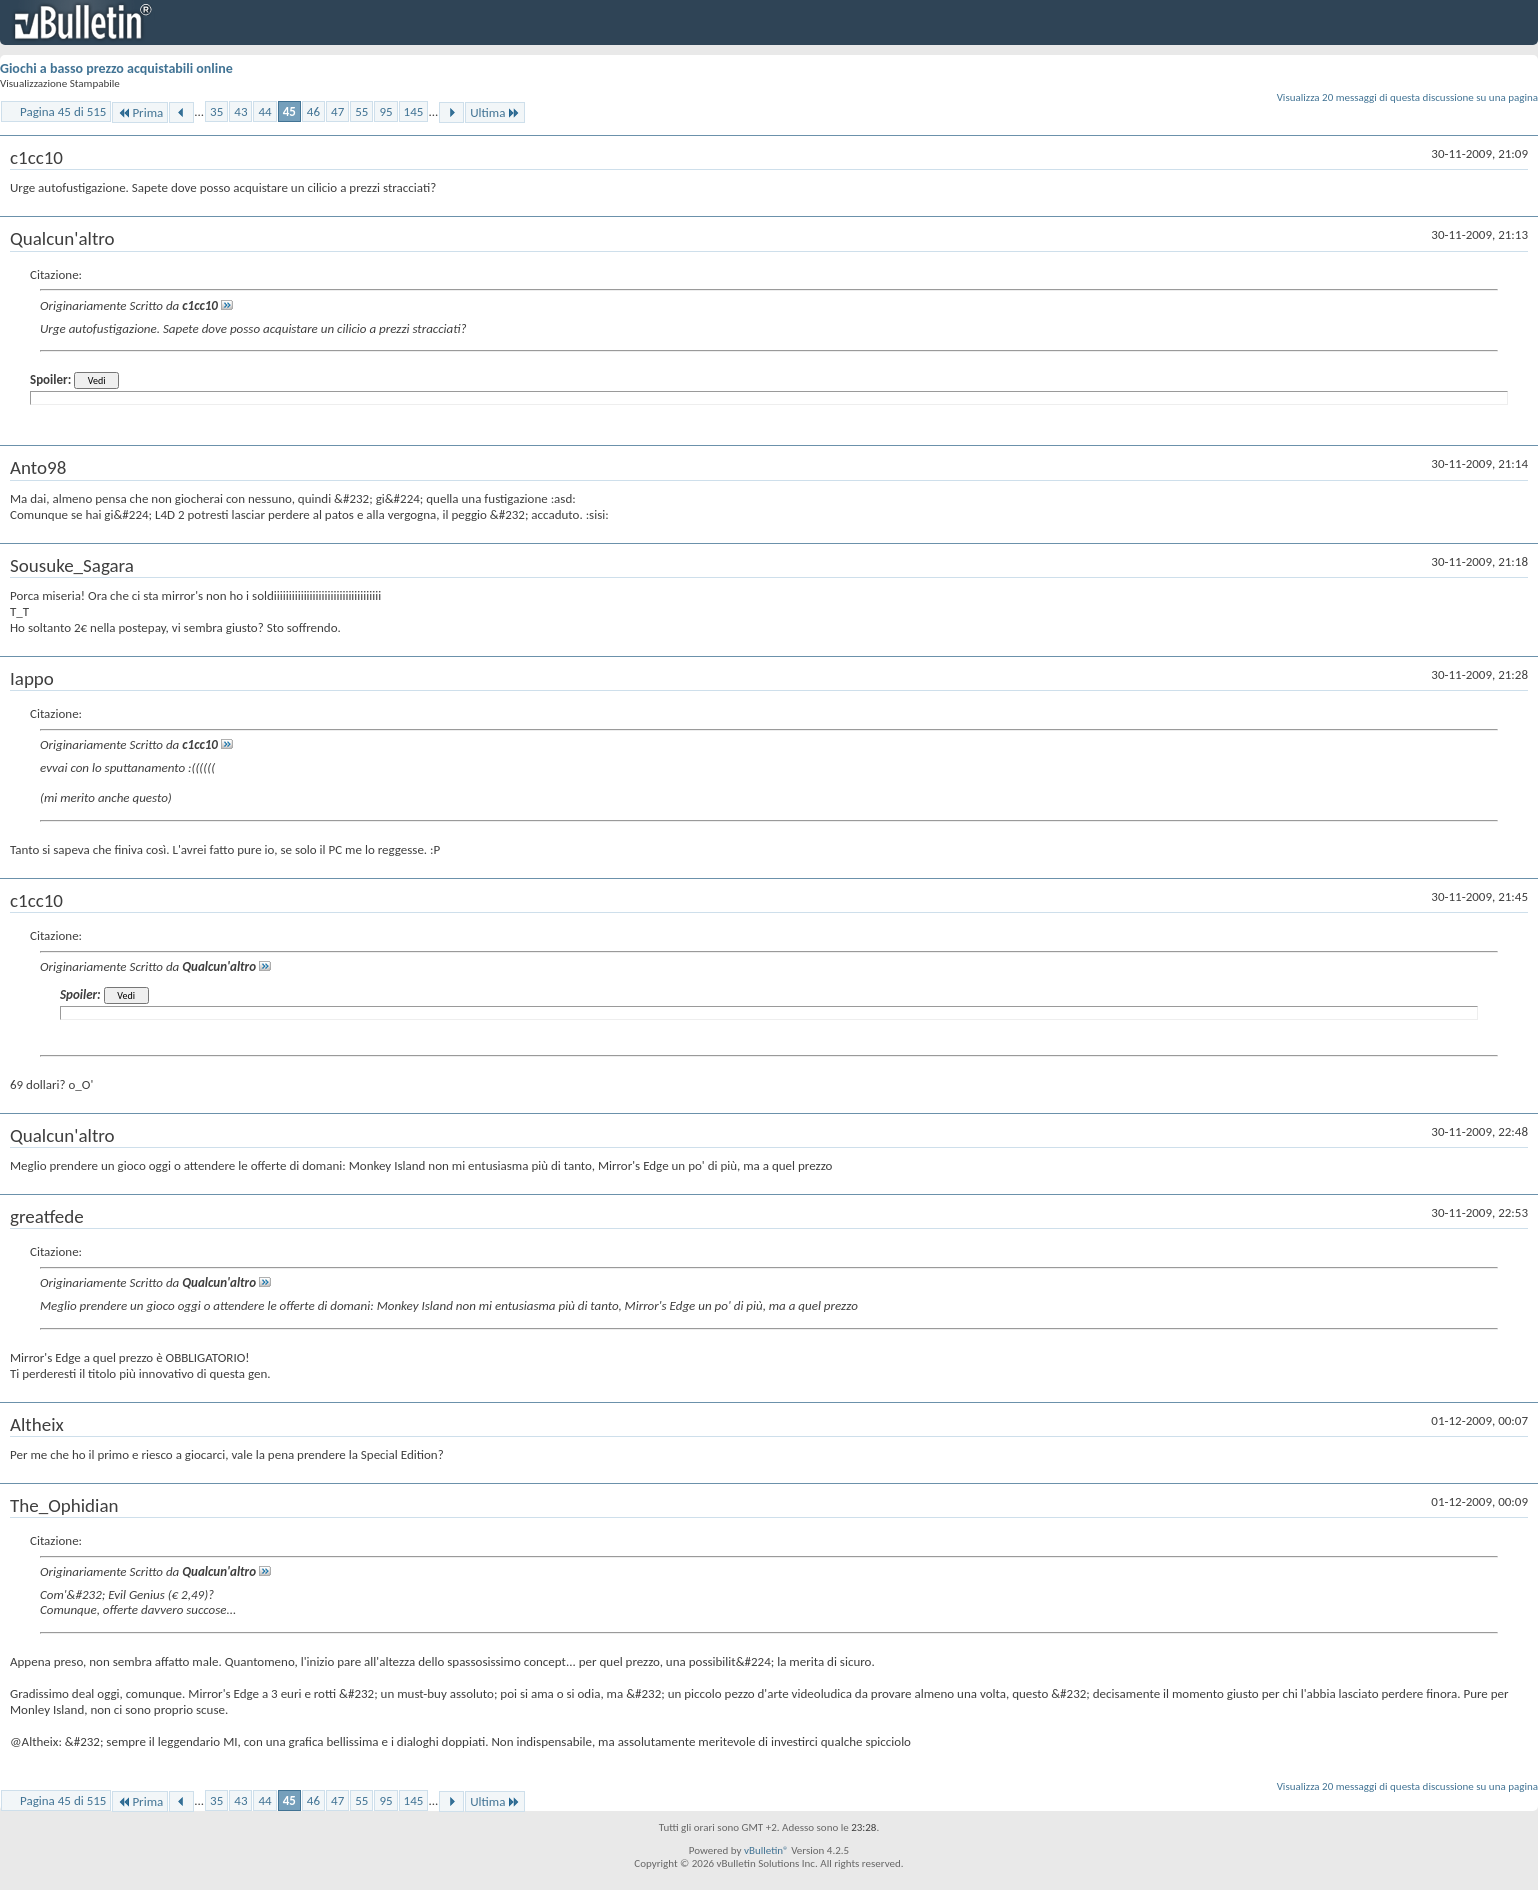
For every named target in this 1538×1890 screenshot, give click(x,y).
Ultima (495, 112)
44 (264, 111)
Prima (140, 112)
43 (240, 111)
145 (414, 111)
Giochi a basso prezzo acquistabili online (116, 68)
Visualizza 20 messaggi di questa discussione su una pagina (1407, 97)
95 (385, 111)
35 (216, 111)
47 (337, 111)
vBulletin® (766, 1850)
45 (289, 111)
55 (361, 111)
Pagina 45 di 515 (63, 111)
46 (313, 111)
